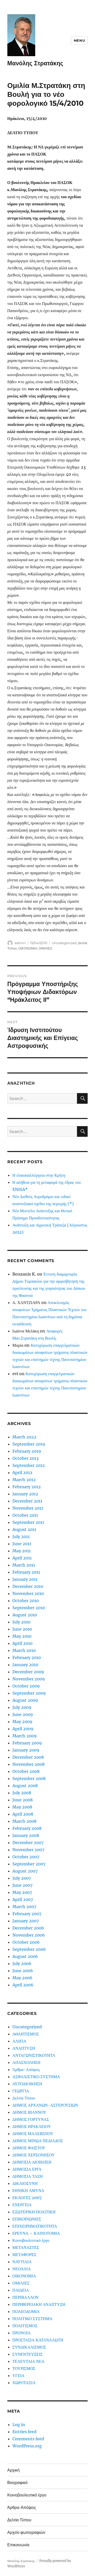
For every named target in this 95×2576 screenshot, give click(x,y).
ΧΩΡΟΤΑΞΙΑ (23, 2382)
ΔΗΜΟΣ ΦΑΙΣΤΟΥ (28, 2147)
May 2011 (21, 1550)
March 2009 (24, 1735)
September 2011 (28, 1522)
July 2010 (21, 1621)
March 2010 (24, 1650)
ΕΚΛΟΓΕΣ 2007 (27, 2197)
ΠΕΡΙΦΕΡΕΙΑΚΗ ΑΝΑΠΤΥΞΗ (38, 2304)
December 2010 (27, 1586)
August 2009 (25, 1700)
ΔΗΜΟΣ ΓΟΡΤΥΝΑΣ (30, 2119)
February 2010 (26, 1657)
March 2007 (24, 1906)
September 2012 (28, 1465)
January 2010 (25, 1664)
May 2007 (22, 1892)
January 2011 (24, 1579)
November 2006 (28, 1935)
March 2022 (24, 1436)
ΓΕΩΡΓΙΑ (20, 2090)
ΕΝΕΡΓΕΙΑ (22, 2204)
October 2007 (25, 1856)
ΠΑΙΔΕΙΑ (20, 2290)
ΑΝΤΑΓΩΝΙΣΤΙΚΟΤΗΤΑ (33, 2055)
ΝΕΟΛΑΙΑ (21, 2268)
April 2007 (22, 1899)
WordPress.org (27, 2445)
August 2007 (24, 1871)
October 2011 (25, 1515)
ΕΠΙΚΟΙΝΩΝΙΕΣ (26, 2218)
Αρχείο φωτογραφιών (26, 2532)
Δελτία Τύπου (23, 2097)
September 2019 (28, 1444)
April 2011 (22, 1557)
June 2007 (22, 1885)
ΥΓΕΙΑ (18, 2375)
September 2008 (29, 1778)
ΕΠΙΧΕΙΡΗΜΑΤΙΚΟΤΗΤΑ (34, 2226)
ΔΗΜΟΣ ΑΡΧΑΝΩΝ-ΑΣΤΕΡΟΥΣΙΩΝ (45, 2105)
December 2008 (28, 1757)
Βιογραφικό (17, 2482)
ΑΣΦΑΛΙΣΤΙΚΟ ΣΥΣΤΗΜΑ (36, 2076)
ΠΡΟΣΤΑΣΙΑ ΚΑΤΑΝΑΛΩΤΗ (37, 2339)
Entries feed (24, 2431)
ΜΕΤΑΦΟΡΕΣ (24, 2254)
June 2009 (22, 1714)
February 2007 (26, 1913)
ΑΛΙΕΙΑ (19, 2041)
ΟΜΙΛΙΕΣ (45, 948)
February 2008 (27, 1828)
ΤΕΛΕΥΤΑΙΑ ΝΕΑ (28, 2361)
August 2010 (24, 1614)
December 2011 (27, 1501)
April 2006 (22, 1984)
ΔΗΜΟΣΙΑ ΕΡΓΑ (27, 2169)
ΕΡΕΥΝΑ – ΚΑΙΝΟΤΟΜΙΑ (36, 2233)
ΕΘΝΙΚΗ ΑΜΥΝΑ (28, 2190)
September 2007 (28, 1863)
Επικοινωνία (18, 2544)
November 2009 (28, 1678)
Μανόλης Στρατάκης (35, 63)
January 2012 (25, 1493)
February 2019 (26, 1451)
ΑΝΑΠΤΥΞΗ (23, 2048)
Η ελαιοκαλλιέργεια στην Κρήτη (38, 1175)
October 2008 (26, 1771)
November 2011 (27, 1508)
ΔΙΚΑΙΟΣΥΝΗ (25, 2183)
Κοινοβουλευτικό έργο (30, 2240)
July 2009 (21, 1707)
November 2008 (28, 1764)
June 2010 (22, 1629)
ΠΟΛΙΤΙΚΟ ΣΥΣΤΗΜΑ (32, 2318)
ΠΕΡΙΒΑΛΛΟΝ (25, 2297)
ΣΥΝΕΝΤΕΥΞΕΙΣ (27, 2354)
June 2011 (21, 1543)
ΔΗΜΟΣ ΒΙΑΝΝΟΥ (29, 2112)
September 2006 (29, 1949)
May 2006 (22, 1977)
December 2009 (28, 1671)
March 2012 (24, 1479)
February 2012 (26, 1486)
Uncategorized (64, 943)
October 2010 (25, 1600)
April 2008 (22, 1814)
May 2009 (22, 1721)
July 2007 (21, 1878)
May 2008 (22, 1807)
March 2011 (23, 1565)
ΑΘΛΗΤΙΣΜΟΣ (25, 2033)
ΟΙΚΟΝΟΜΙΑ (27, 948)
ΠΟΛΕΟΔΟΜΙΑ (26, 2311)
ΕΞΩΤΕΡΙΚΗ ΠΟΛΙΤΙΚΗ (33, 2211)
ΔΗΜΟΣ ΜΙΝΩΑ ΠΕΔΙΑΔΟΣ (37, 2140)
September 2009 (29, 1693)
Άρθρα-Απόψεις (26, 2069)
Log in (18, 2424)
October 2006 (26, 1942)
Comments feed (28, 2438)
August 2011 (24, 1529)
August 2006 (25, 1956)
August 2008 (25, 1785)
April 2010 (22, 1643)
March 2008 (24, 1821)
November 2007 (28, 1849)
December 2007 (28, 1842)
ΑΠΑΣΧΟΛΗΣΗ (26, 2062)
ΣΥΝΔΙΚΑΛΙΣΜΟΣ (29, 2347)
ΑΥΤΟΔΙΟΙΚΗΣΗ (27, 2083)
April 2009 (22, 1728)
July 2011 (21, 1536)
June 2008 (22, 1799)
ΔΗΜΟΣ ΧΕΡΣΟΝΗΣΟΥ (33, 2154)
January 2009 (25, 1750)
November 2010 (28, 1593)
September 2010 (28, 1607)
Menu (79, 40)
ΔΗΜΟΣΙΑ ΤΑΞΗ (27, 2176)
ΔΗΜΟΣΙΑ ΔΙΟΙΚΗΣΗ (31, 2162)
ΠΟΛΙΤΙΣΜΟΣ (24, 2325)
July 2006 (21, 1963)
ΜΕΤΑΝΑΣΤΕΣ (25, 2247)
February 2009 (27, 1742)
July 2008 (21, 1792)
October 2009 (26, 1686)
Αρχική (13, 2470)
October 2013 (25, 1458)
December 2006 (28, 1927)
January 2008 (25, 1835)
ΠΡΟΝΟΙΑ (21, 2332)
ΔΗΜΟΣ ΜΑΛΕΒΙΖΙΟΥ (32, 2133)
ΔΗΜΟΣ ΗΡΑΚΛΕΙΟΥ (31, 2126)
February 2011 (26, 1572)
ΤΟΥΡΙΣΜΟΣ (23, 2368)
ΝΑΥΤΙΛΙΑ (22, 2261)
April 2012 (22, 1472)
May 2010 (21, 1636)
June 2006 (22, 1970)
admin (20, 943)
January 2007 (25, 1920)
